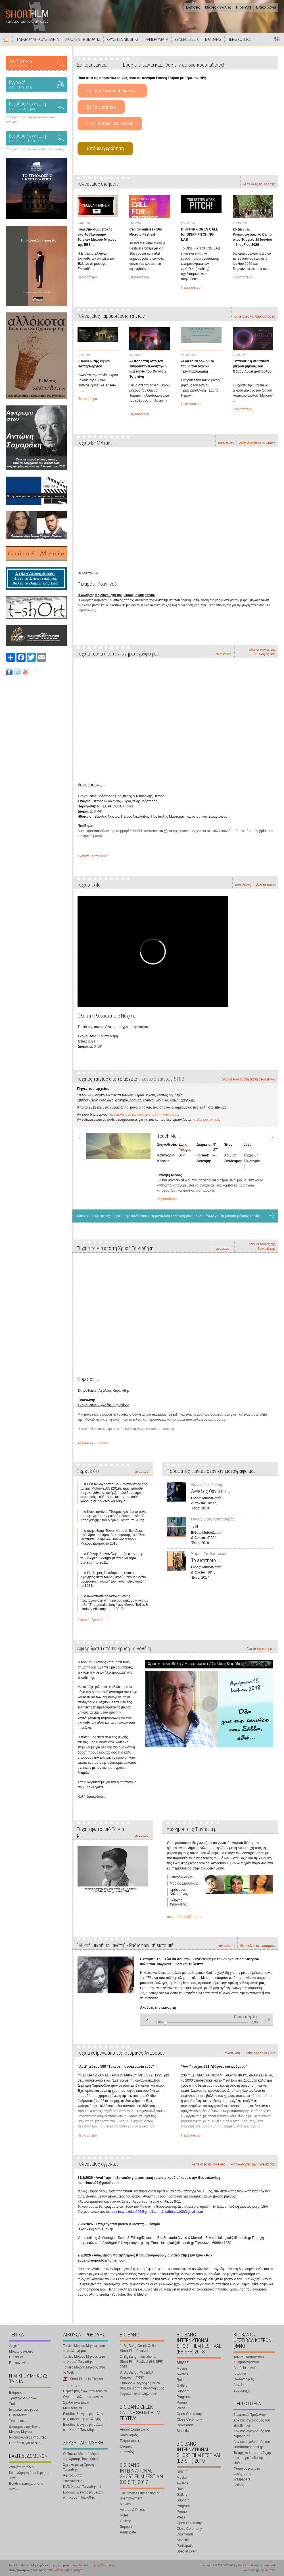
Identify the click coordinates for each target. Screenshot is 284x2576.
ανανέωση (226, 443)
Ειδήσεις (193, 7)
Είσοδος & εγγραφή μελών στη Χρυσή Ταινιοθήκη (83, 2427)
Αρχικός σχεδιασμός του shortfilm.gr (251, 2422)
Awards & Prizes (132, 2510)
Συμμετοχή (241, 2391)
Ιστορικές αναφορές (24, 2410)
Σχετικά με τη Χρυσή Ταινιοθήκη (78, 2467)
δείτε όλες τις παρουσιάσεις (254, 316)
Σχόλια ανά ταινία (76, 2402)
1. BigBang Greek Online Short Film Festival (139, 2348)
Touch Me (167, 1136)
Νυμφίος (86, 1379)
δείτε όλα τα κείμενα (260, 2053)
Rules (124, 2515)
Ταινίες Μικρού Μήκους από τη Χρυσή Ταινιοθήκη (84, 2359)
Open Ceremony (189, 2414)
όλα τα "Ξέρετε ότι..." (93, 1620)
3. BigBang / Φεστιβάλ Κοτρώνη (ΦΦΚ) (136, 2375)
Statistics (183, 2431)
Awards (182, 2374)
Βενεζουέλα (90, 785)
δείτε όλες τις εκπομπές (257, 1946)
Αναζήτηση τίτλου (22, 2467)
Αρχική (6, 39)
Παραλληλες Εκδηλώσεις (138, 2394)
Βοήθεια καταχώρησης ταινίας (26, 2486)
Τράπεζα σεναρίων (23, 2398)
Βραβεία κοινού (244, 2368)
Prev (81, 1166)
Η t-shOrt (243, 7)
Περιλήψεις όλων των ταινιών (85, 2391)
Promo (182, 2402)
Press (181, 2408)
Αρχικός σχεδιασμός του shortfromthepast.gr (251, 2444)
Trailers (14, 2404)
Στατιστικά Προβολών (249, 2415)
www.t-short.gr (81, 2565)
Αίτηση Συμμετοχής (134, 2429)
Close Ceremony (189, 2419)
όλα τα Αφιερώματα (261, 1649)
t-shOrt (243, 2565)
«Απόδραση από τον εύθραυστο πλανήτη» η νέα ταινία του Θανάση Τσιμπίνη (148, 368)
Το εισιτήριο (203, 1560)
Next (269, 1166)
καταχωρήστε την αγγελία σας (253, 2164)
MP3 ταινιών (72, 2408)
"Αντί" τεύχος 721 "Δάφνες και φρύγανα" (214, 2067)
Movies (125, 2504)
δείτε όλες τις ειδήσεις (259, 184)
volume (267, 2019)
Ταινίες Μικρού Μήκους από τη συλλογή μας (84, 2348)
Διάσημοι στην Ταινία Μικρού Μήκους (24, 2429)
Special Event (187, 2551)
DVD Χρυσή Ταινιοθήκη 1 (82, 2487)
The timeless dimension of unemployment (139, 2495)
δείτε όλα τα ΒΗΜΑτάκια (257, 443)
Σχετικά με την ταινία (93, 856)
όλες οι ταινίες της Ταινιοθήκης (262, 1246)
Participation (186, 2546)
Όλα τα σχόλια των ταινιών (83, 2397)
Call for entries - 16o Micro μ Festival (145, 231)
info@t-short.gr (104, 2565)
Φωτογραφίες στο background (246, 2471)
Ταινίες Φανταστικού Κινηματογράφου (248, 2359)
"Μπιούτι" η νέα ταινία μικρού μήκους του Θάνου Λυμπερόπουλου (252, 366)
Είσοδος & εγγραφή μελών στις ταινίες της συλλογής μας (85, 2416)
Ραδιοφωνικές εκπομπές (27, 2437)
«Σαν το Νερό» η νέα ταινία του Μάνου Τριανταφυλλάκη (197, 366)
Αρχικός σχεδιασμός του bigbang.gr (251, 2433)
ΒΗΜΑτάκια (18, 2415)
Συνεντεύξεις (72, 2481)
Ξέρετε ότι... (18, 2421)
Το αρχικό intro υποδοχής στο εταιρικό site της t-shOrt (252, 2458)
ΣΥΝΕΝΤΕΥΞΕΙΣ (186, 39)
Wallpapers (241, 2479)
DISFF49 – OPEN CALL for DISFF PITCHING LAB (199, 234)
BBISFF (183, 2363)
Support (126, 2527)
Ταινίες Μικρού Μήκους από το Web (84, 2369)
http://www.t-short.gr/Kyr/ (65, 2570)
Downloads (185, 2425)
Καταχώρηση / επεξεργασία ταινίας (30, 2475)
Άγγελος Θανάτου (208, 1491)
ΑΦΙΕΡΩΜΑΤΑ (157, 39)
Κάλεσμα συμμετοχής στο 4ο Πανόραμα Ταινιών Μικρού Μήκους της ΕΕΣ (97, 237)
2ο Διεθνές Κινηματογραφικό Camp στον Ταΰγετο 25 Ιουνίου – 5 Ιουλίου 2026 (252, 237)
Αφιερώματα (72, 2475)
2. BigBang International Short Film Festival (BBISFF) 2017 (141, 2362)
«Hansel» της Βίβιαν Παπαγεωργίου (94, 363)
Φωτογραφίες (243, 2379)
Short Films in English (277, 39)
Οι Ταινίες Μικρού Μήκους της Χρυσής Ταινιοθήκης (82, 2456)
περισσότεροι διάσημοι (184, 1917)
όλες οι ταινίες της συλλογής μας (262, 652)
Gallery (125, 2521)
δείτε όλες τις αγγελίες (208, 2164)
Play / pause (146, 2019)
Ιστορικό (126, 2446)
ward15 (270, 2570)
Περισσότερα (87, 277)
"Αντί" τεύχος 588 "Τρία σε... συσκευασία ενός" (116, 2067)
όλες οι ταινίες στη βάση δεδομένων (248, 1079)
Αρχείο (238, 2385)
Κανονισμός (129, 2435)
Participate (128, 2532)
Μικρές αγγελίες (218, 7)
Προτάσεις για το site (24, 2443)
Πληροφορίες (130, 2441)
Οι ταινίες (127, 2452)
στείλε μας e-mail (206, 1120)
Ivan (195, 1526)
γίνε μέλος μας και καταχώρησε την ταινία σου (143, 1114)
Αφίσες (238, 2485)
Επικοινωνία (266, 7)
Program (183, 2397)
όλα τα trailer (265, 885)
